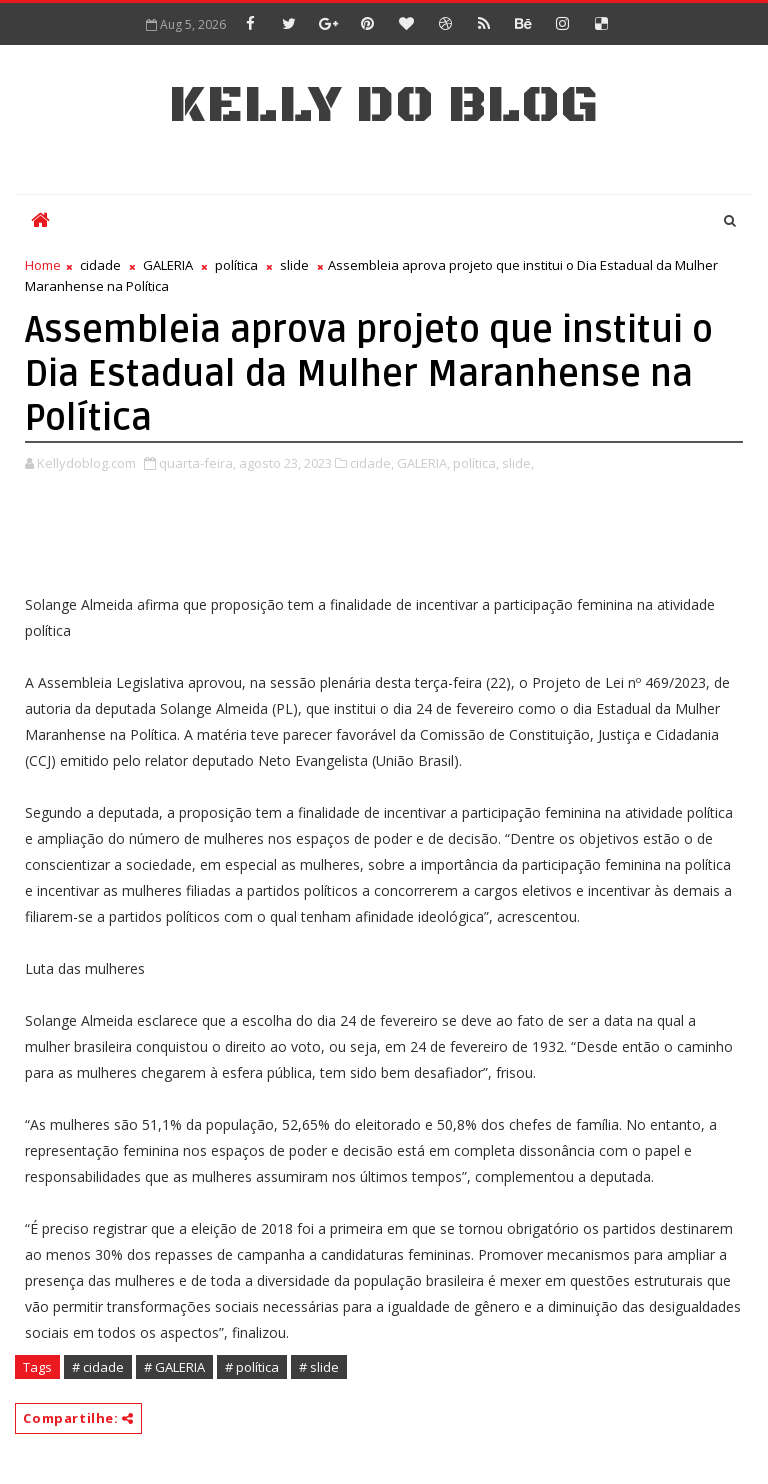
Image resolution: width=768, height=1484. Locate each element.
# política (252, 1367)
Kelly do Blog (384, 105)
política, (476, 463)
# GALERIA (174, 1367)
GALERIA (168, 265)
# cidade (98, 1367)
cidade (100, 265)
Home (43, 265)
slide (294, 265)
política (236, 265)
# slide (319, 1367)
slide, (518, 463)
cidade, (372, 463)
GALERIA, (423, 463)
